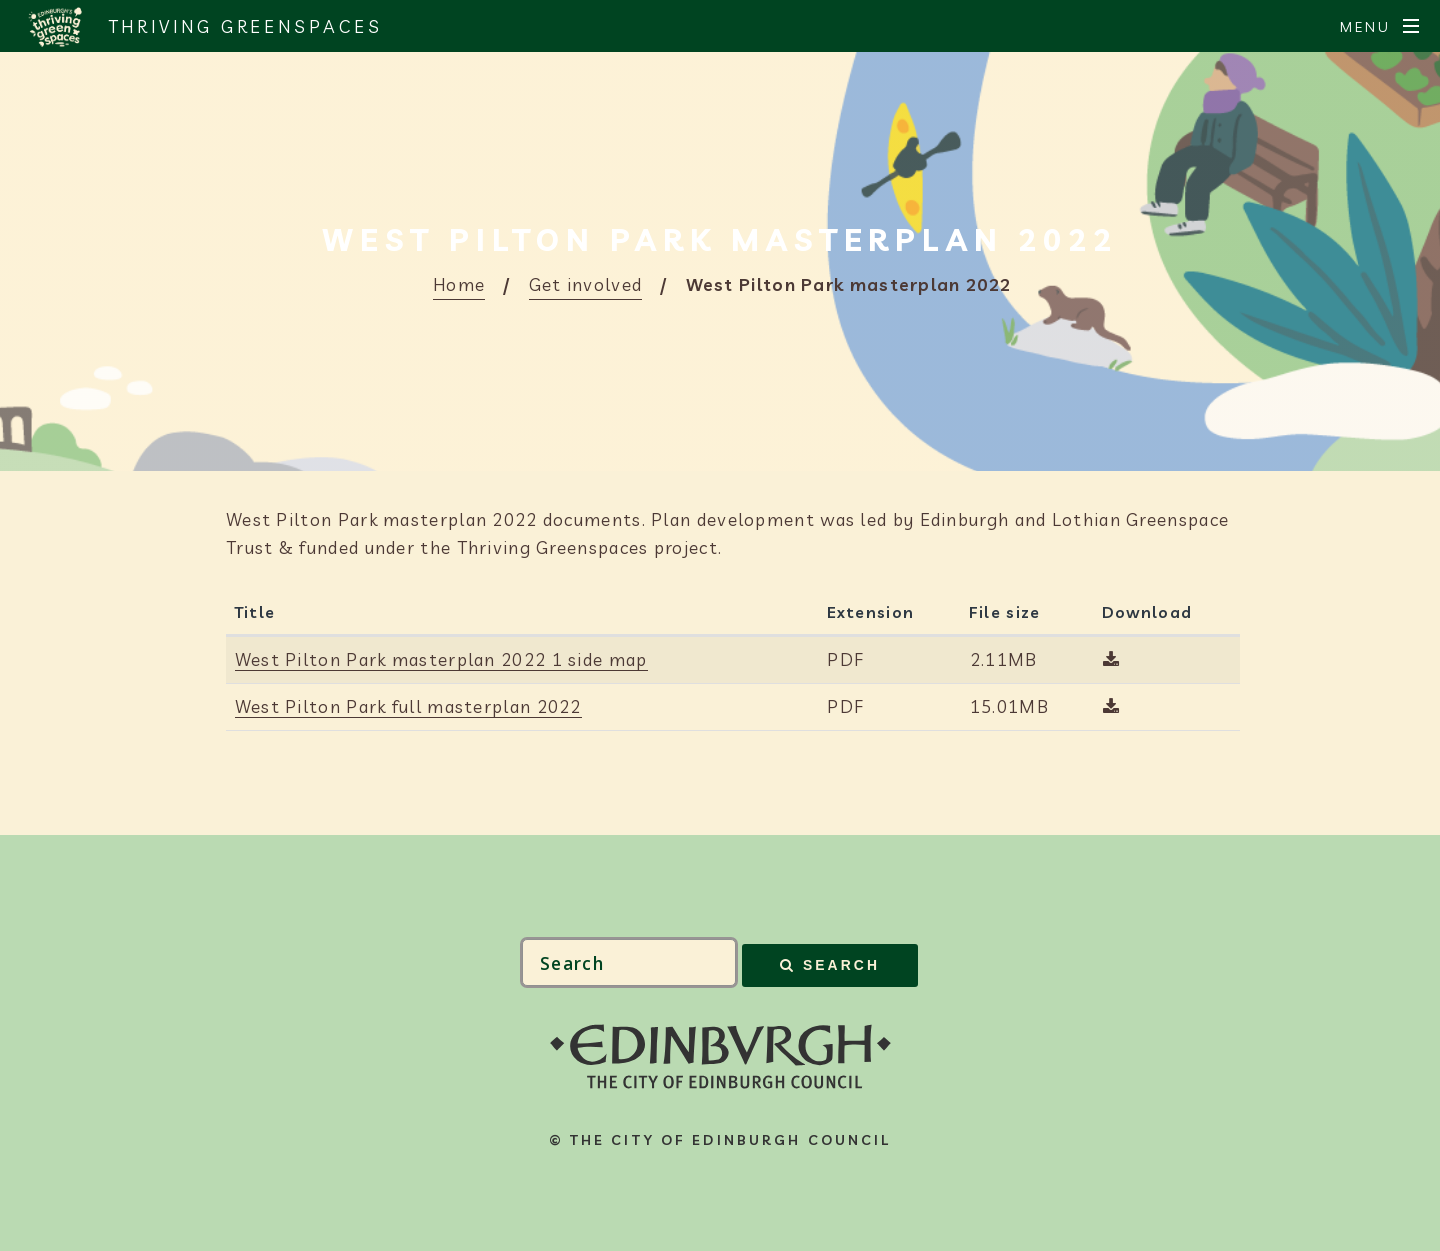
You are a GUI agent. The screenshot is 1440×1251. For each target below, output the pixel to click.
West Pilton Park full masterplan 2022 (408, 706)
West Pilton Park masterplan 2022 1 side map (441, 659)
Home (459, 284)
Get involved (586, 284)
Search (841, 965)
